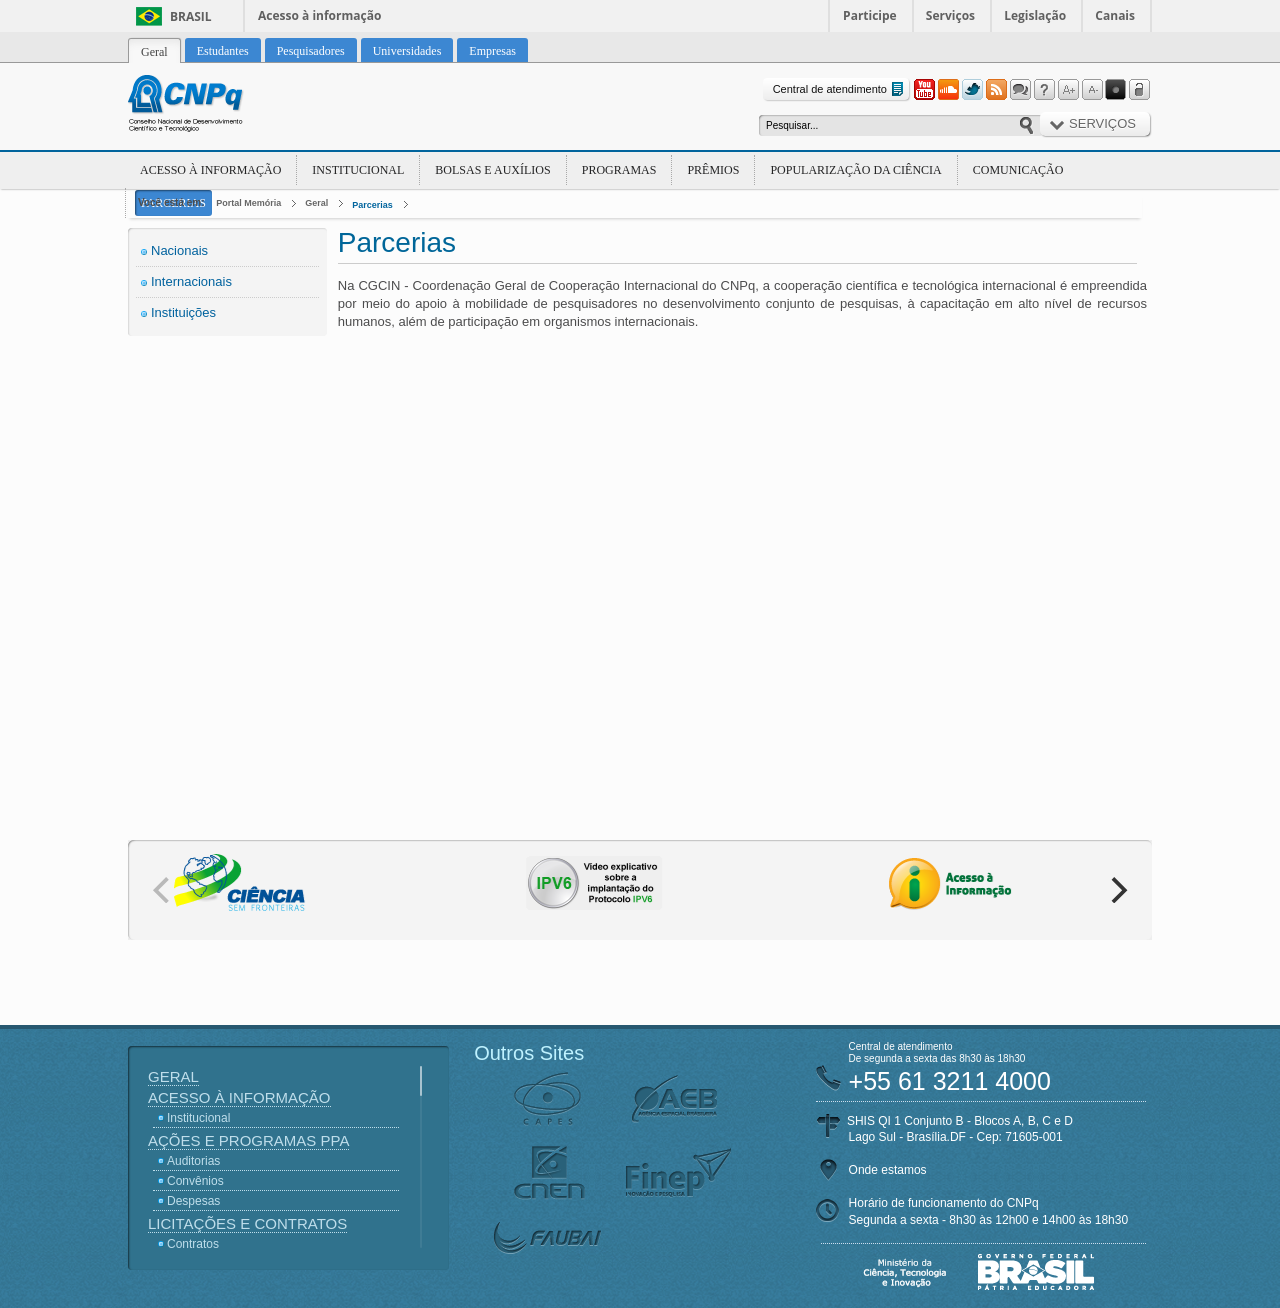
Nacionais (179, 250)
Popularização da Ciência (855, 170)
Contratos (193, 1244)
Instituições (183, 312)
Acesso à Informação (210, 170)
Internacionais (191, 281)
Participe (870, 15)
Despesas (193, 1201)
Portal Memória (248, 203)
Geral (316, 203)
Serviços (950, 15)
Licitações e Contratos (247, 1223)
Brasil (191, 16)
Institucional (358, 170)
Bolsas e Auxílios (492, 170)
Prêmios (713, 170)
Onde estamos (888, 1170)
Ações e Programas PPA (248, 1140)
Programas (619, 170)
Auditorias (193, 1161)
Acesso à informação (319, 15)
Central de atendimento (840, 89)
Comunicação (1018, 170)
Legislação (1035, 15)
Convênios (195, 1181)
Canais (1115, 15)
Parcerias (372, 205)
